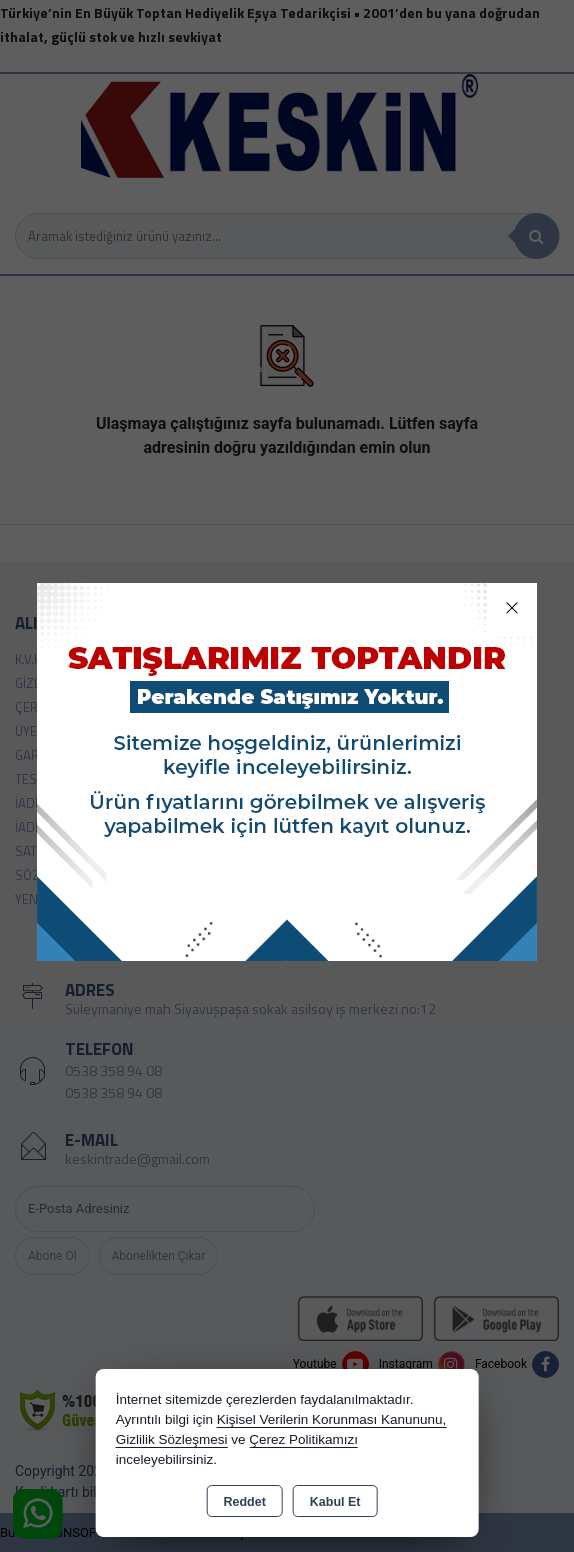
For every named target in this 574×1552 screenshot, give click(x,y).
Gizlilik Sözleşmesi (172, 1439)
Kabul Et (335, 1502)
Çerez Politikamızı (303, 1439)
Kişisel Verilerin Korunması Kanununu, (332, 1419)
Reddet (244, 1502)
